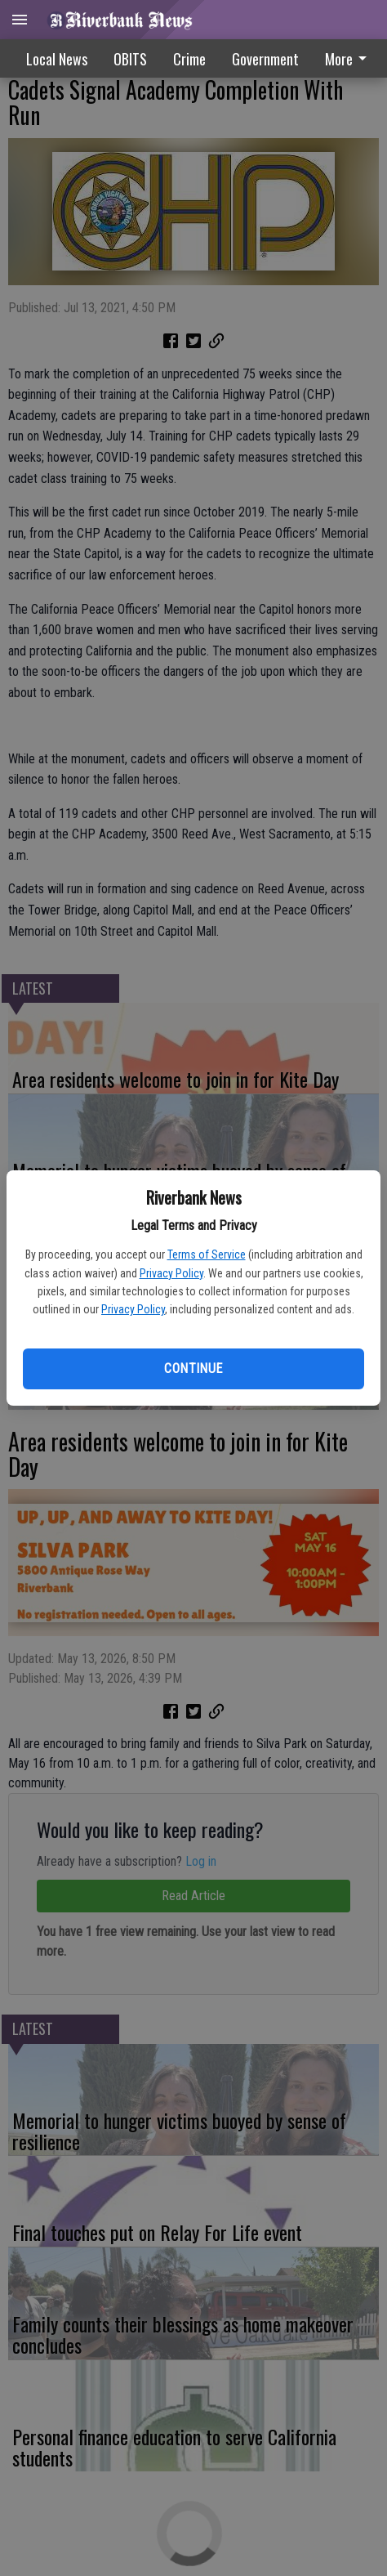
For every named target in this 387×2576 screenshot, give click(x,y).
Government (265, 58)
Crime (189, 58)
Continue (193, 1368)
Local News (56, 58)
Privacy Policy (171, 1273)
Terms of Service (206, 1254)
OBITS (130, 58)
